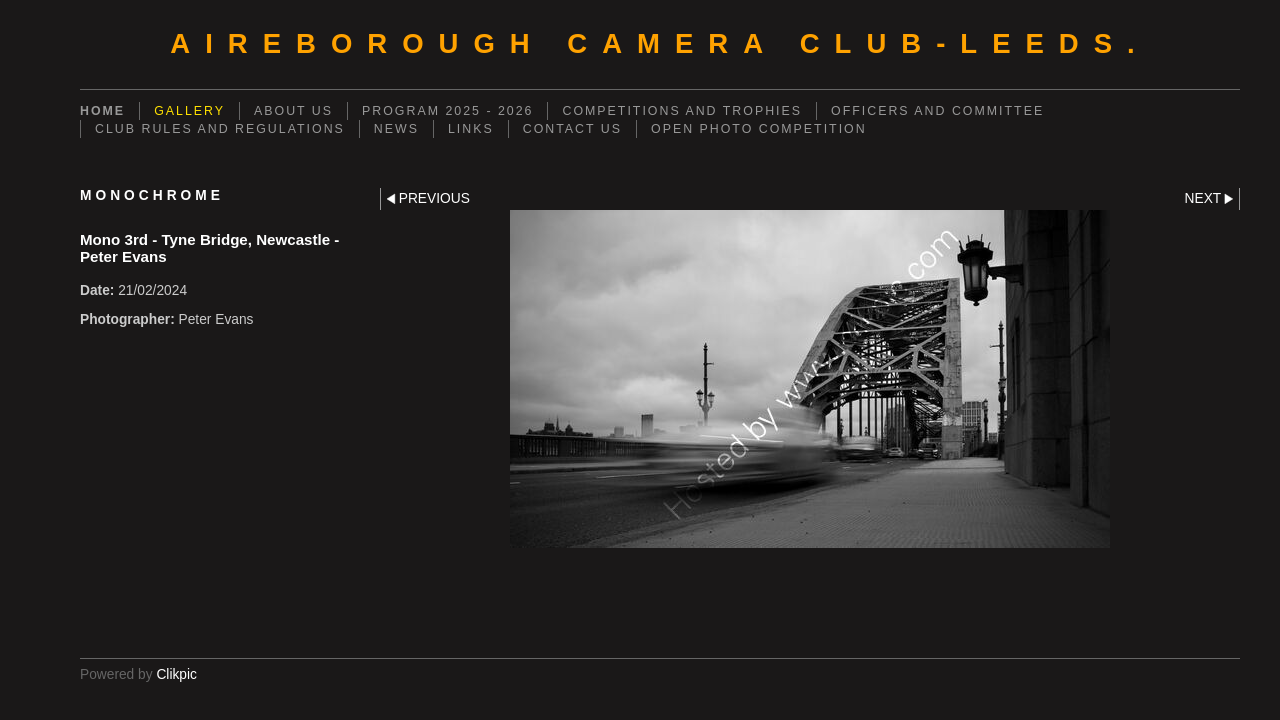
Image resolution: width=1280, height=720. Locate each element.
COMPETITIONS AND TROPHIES (682, 111)
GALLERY (189, 111)
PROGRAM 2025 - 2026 (447, 111)
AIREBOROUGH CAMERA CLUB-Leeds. (659, 43)
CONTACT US (572, 129)
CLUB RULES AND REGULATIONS (220, 129)
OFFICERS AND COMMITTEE (937, 111)
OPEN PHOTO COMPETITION (759, 129)
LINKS (471, 129)
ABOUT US (293, 111)
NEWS (396, 129)
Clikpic (176, 674)
